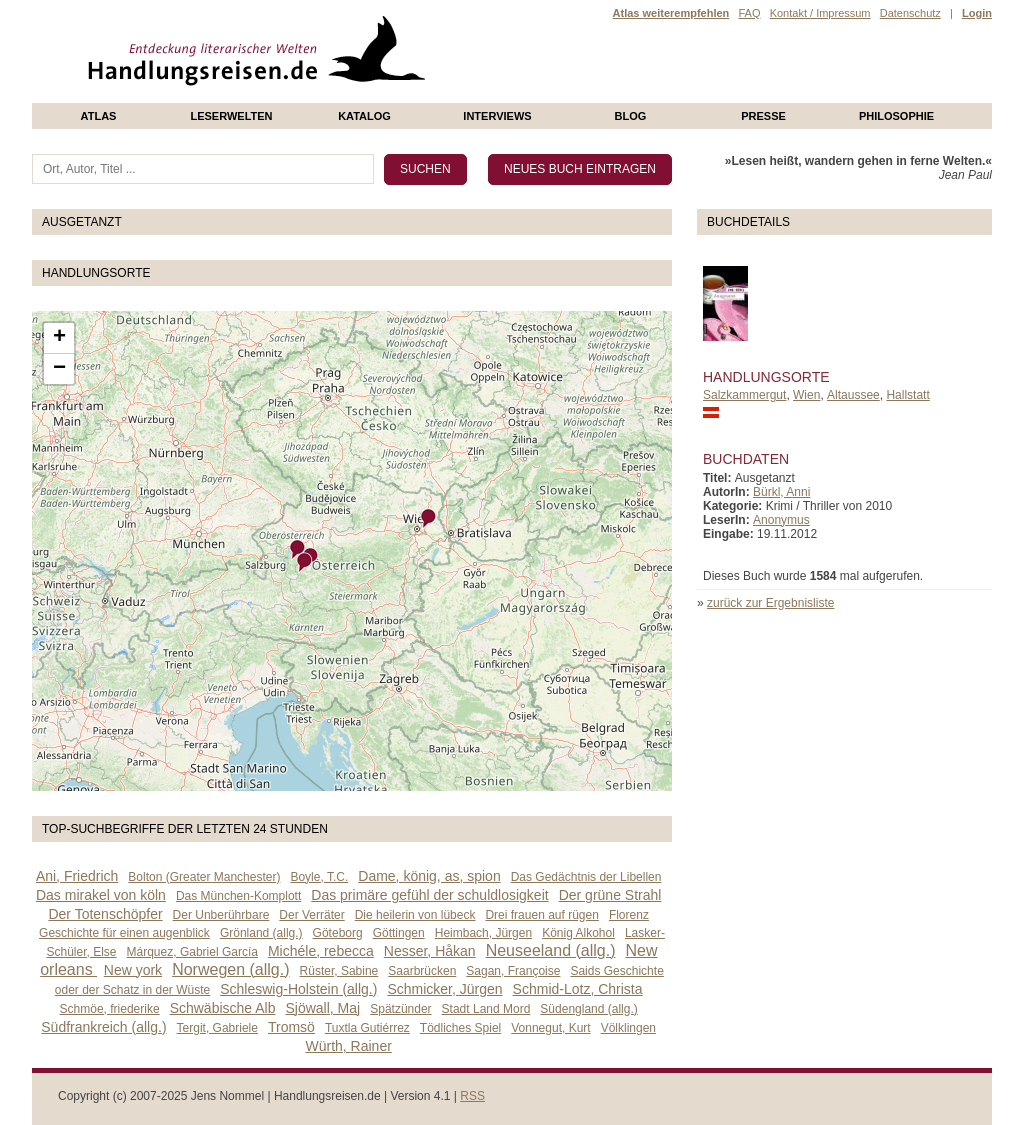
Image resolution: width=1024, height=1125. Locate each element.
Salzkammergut (744, 395)
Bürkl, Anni (781, 492)
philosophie (896, 116)
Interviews (497, 116)
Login (977, 13)
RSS (472, 1096)
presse (763, 116)
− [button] (59, 369)
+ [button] (59, 338)
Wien (806, 395)
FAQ (749, 13)
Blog (631, 116)
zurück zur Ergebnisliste (770, 603)
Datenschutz (910, 13)
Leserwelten (231, 116)
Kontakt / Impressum (820, 13)
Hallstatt (907, 395)
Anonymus (781, 520)
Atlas (99, 116)
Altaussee (853, 395)
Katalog (364, 116)
